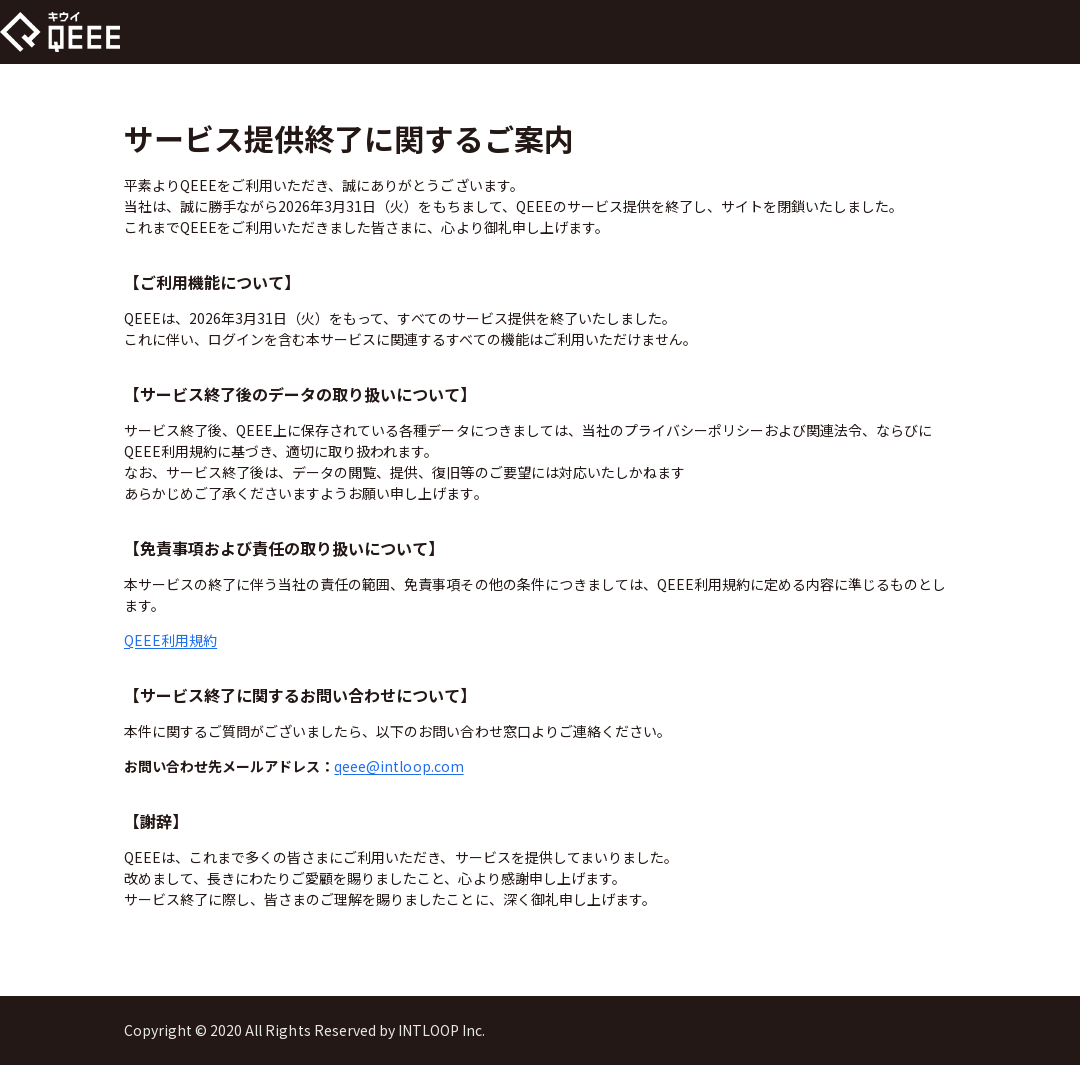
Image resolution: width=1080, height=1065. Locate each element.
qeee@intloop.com (398, 766)
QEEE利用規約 (170, 640)
